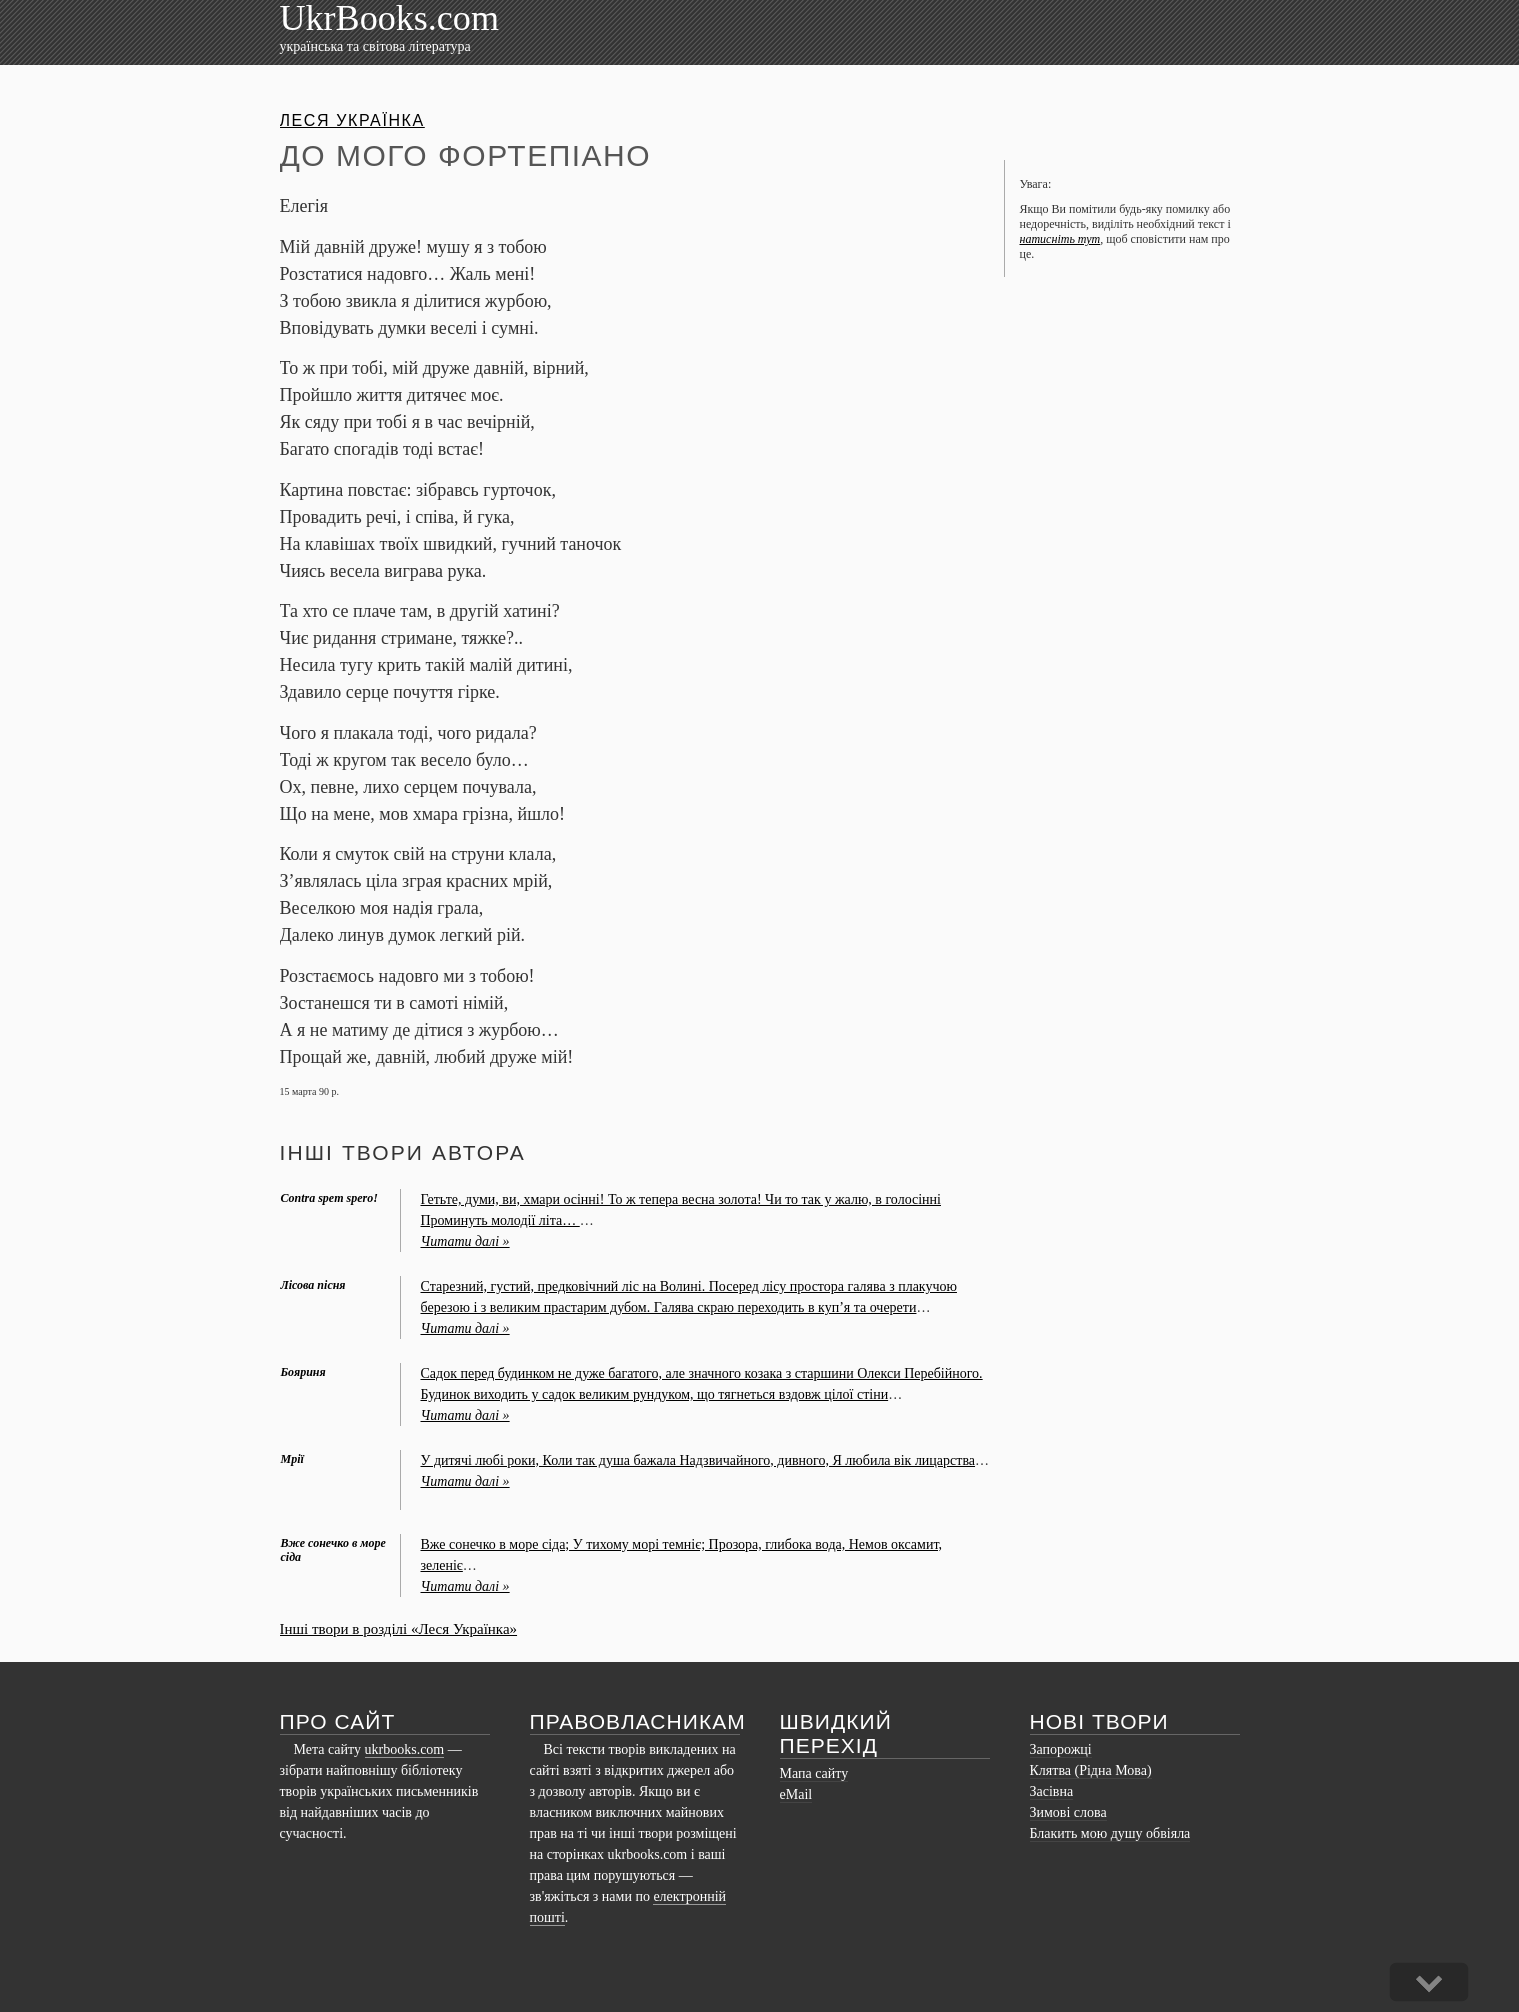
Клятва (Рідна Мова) (1091, 1770)
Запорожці (1061, 1749)
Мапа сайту (814, 1773)
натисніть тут (1060, 239)
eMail (796, 1794)
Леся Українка (352, 120)
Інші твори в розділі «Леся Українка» (399, 1629)
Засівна (1052, 1791)
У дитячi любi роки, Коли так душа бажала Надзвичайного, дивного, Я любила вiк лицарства (698, 1460)
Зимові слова (1068, 1812)
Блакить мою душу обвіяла (1110, 1833)
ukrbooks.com (405, 1749)
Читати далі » (465, 1241)
